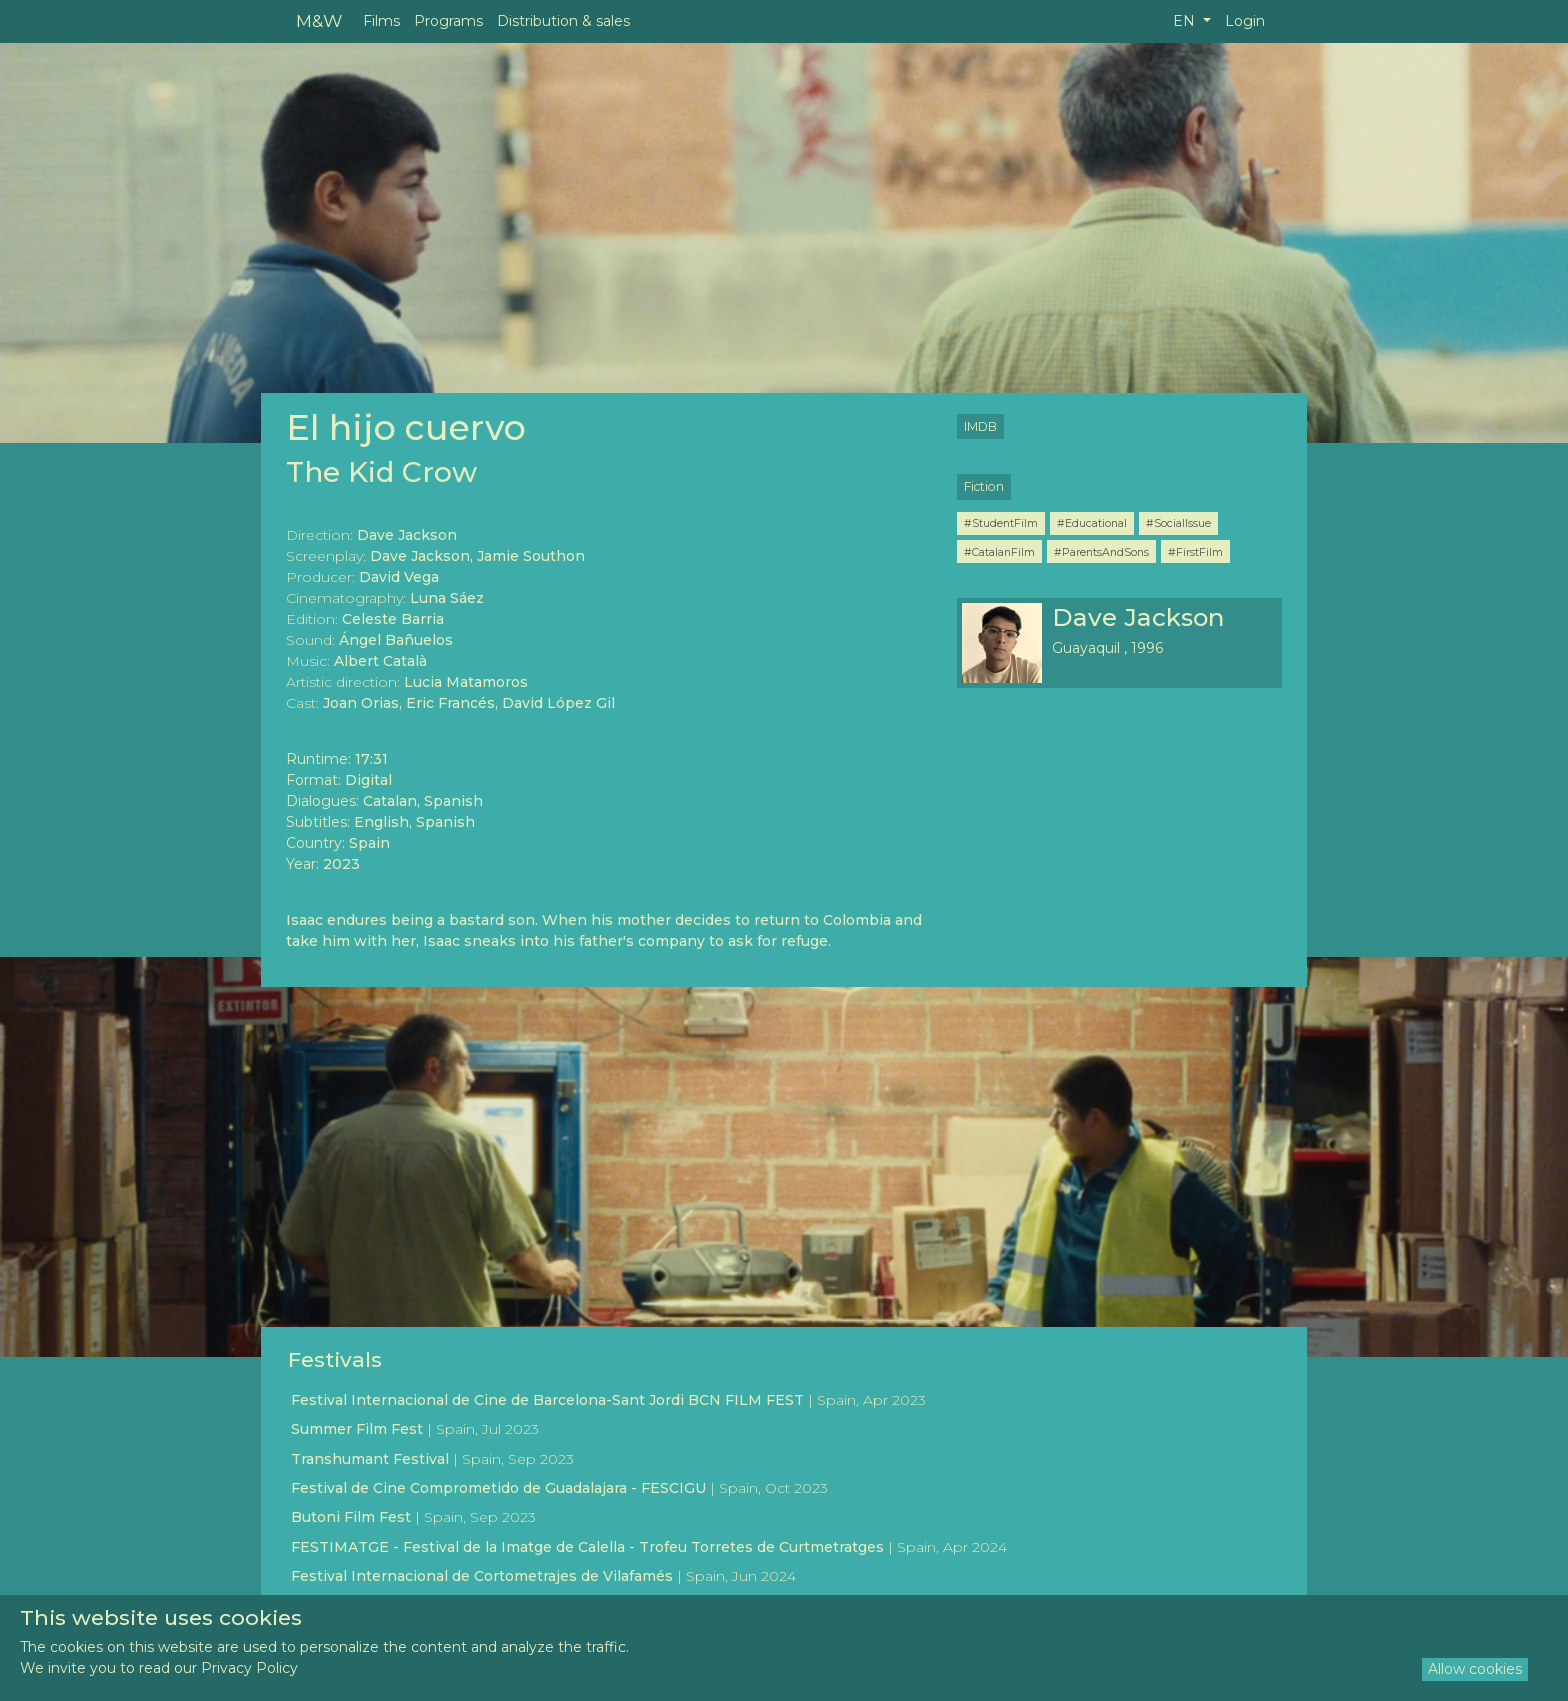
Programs (448, 21)
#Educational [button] (1092, 523)
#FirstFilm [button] (1195, 552)
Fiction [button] (984, 486)
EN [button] (1186, 21)
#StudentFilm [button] (1001, 523)
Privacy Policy (249, 1668)
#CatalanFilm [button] (999, 552)
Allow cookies (1475, 1669)
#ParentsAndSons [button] (1101, 552)
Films (381, 21)
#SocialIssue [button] (1178, 523)
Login (1245, 21)
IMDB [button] (980, 426)
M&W (319, 20)
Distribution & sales (563, 21)
